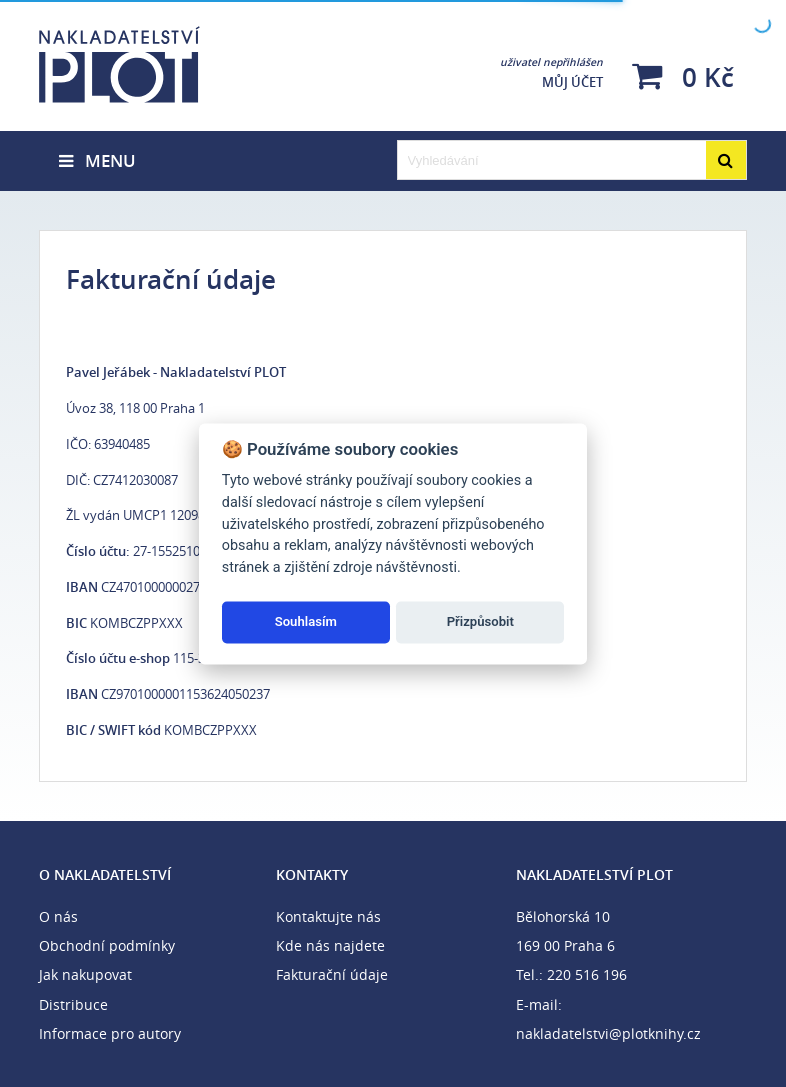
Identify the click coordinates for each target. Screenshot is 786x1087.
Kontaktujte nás (328, 916)
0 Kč (683, 76)
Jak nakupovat (85, 974)
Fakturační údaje (332, 974)
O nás (58, 916)
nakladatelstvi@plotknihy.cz (608, 1033)
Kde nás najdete (330, 945)
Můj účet (551, 73)
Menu (97, 160)
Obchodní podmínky (107, 945)
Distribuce (73, 1004)
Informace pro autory (110, 1033)
